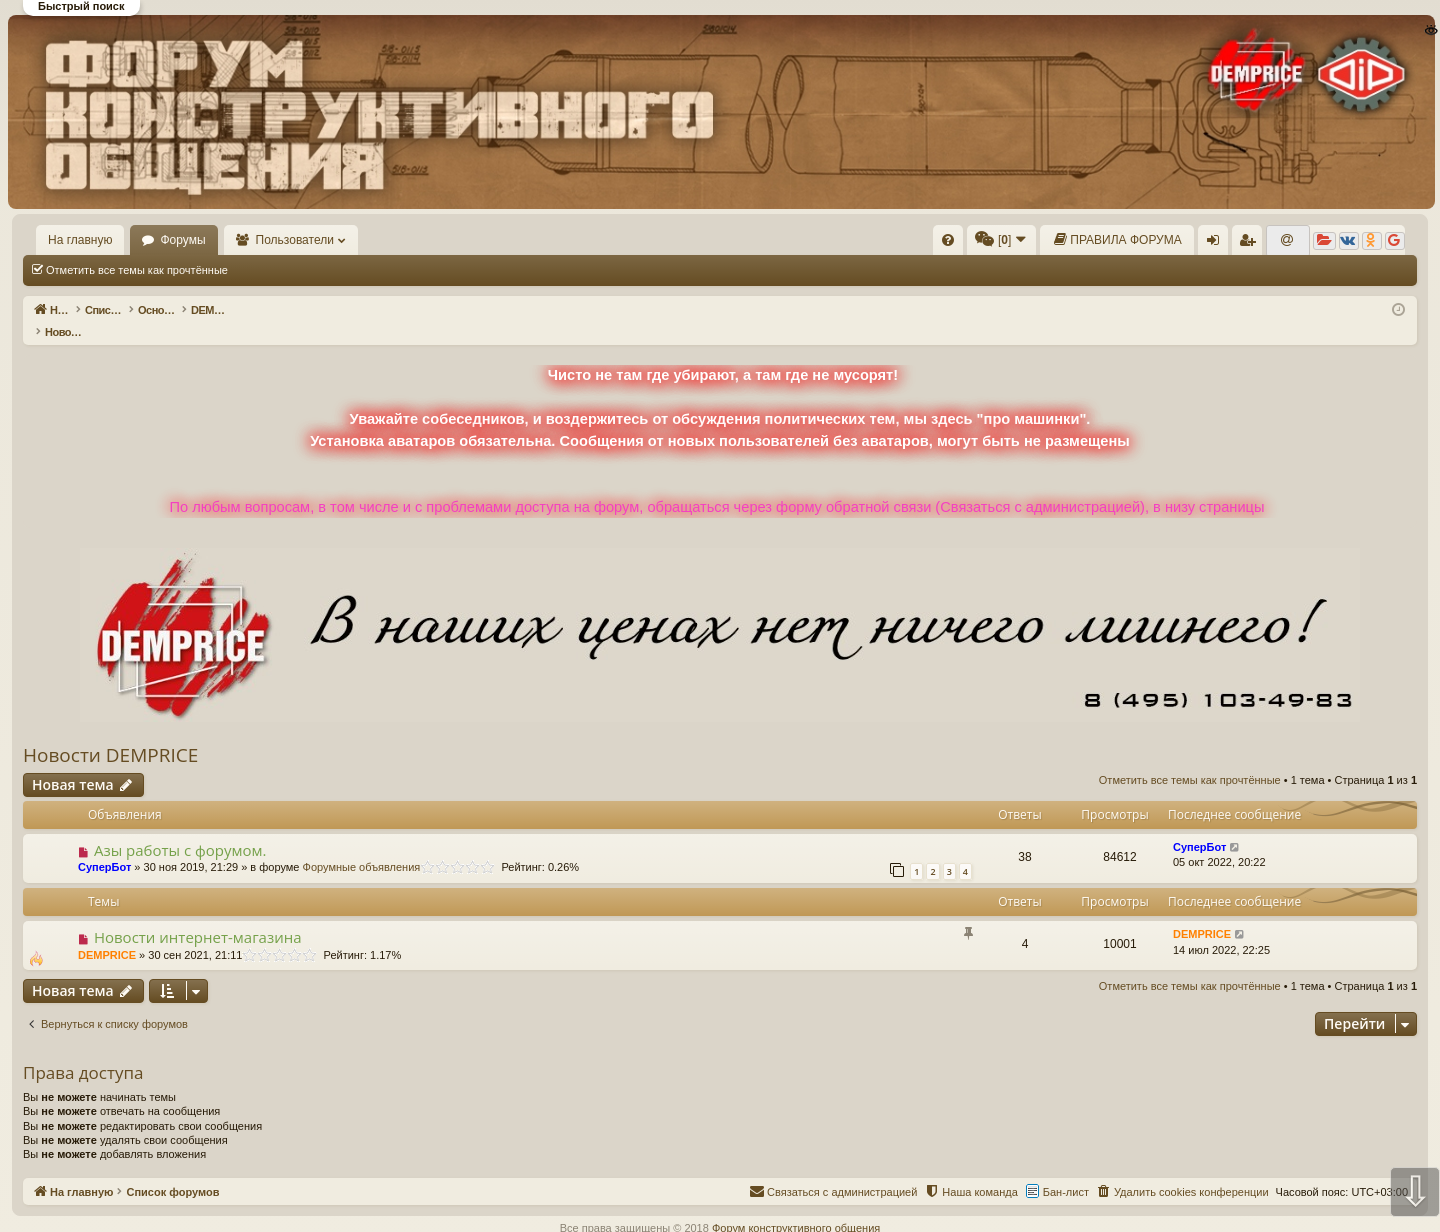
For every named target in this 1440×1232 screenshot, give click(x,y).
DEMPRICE (107, 934)
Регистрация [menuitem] (1251, 244)
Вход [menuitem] (1217, 244)
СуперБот (104, 846)
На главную (80, 240)
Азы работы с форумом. (180, 829)
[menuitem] (948, 240)
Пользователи (295, 240)
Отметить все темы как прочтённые (137, 270)
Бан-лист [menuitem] (1066, 1171)
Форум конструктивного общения (796, 1207)
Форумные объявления (362, 846)
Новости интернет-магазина (198, 916)
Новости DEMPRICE (110, 734)
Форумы (182, 240)
